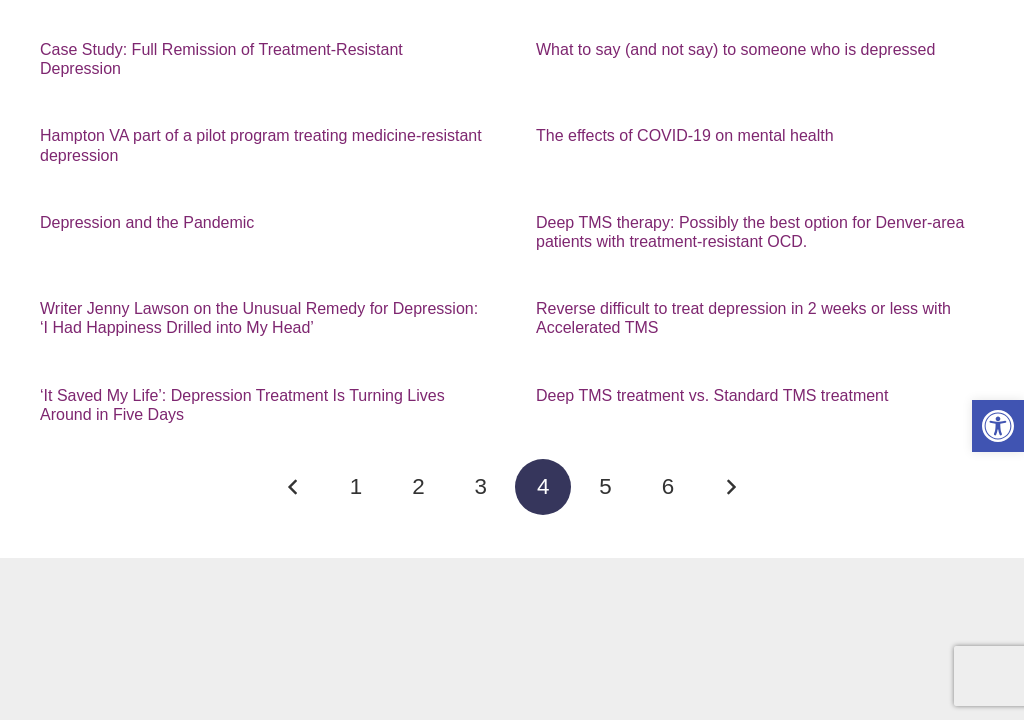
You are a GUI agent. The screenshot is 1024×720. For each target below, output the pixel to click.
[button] (998, 426)
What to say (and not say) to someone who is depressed (735, 49)
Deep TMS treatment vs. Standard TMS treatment (712, 395)
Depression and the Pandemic (147, 222)
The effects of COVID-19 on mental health (685, 135)
